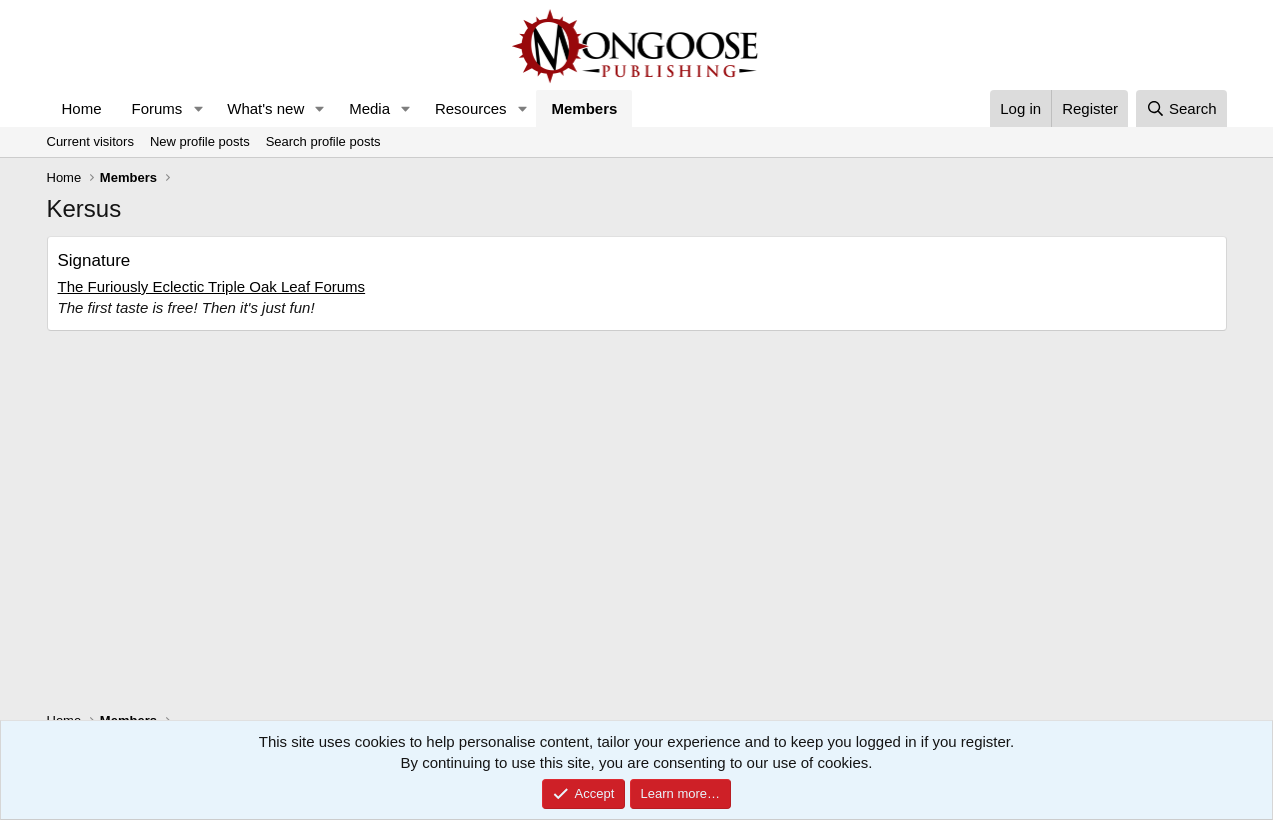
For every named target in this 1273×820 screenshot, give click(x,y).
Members (584, 108)
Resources (471, 108)
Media (369, 108)
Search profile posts (323, 141)
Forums (157, 108)
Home (82, 108)
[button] (198, 108)
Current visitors (90, 141)
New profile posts (200, 141)
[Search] (1181, 108)
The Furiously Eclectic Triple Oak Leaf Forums (212, 286)
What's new (265, 108)
